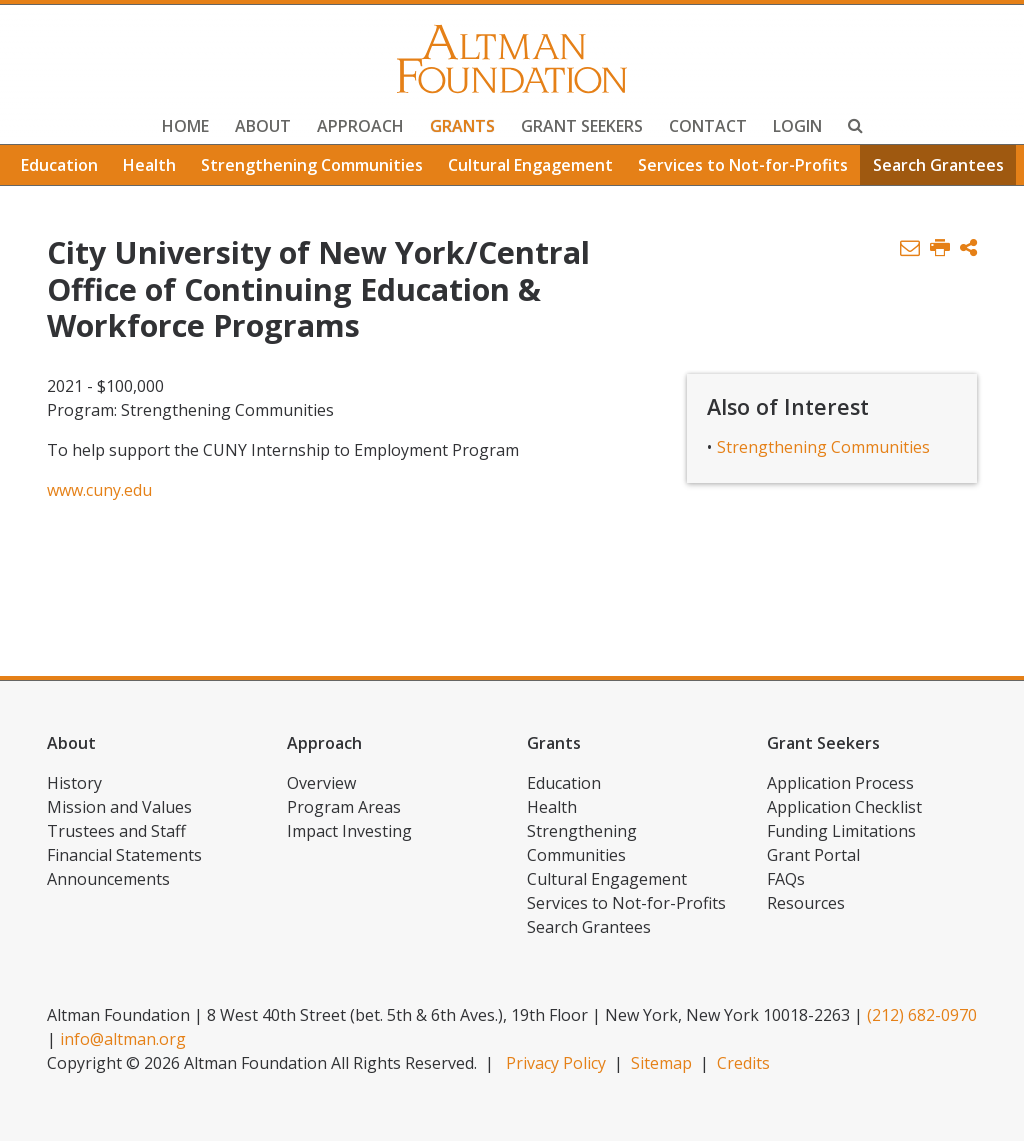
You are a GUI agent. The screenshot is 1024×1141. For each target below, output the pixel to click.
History (74, 783)
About (263, 126)
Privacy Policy (556, 1063)
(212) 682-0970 (922, 1015)
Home (185, 126)
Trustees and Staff (116, 831)
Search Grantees (938, 165)
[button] (968, 248)
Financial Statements (124, 855)
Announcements (108, 879)
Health (149, 165)
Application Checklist (844, 807)
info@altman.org (123, 1039)
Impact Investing (349, 831)
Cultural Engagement (530, 165)
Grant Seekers (582, 126)
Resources (806, 903)
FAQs (786, 879)
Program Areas (344, 807)
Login (797, 126)
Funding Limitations (841, 831)
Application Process (840, 783)
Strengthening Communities (312, 165)
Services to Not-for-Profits (743, 165)
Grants (462, 126)
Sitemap (661, 1063)
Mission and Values (119, 807)
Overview (321, 783)
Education (59, 165)
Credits (743, 1063)
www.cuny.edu (99, 490)
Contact (708, 126)
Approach (360, 126)
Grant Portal (813, 855)
